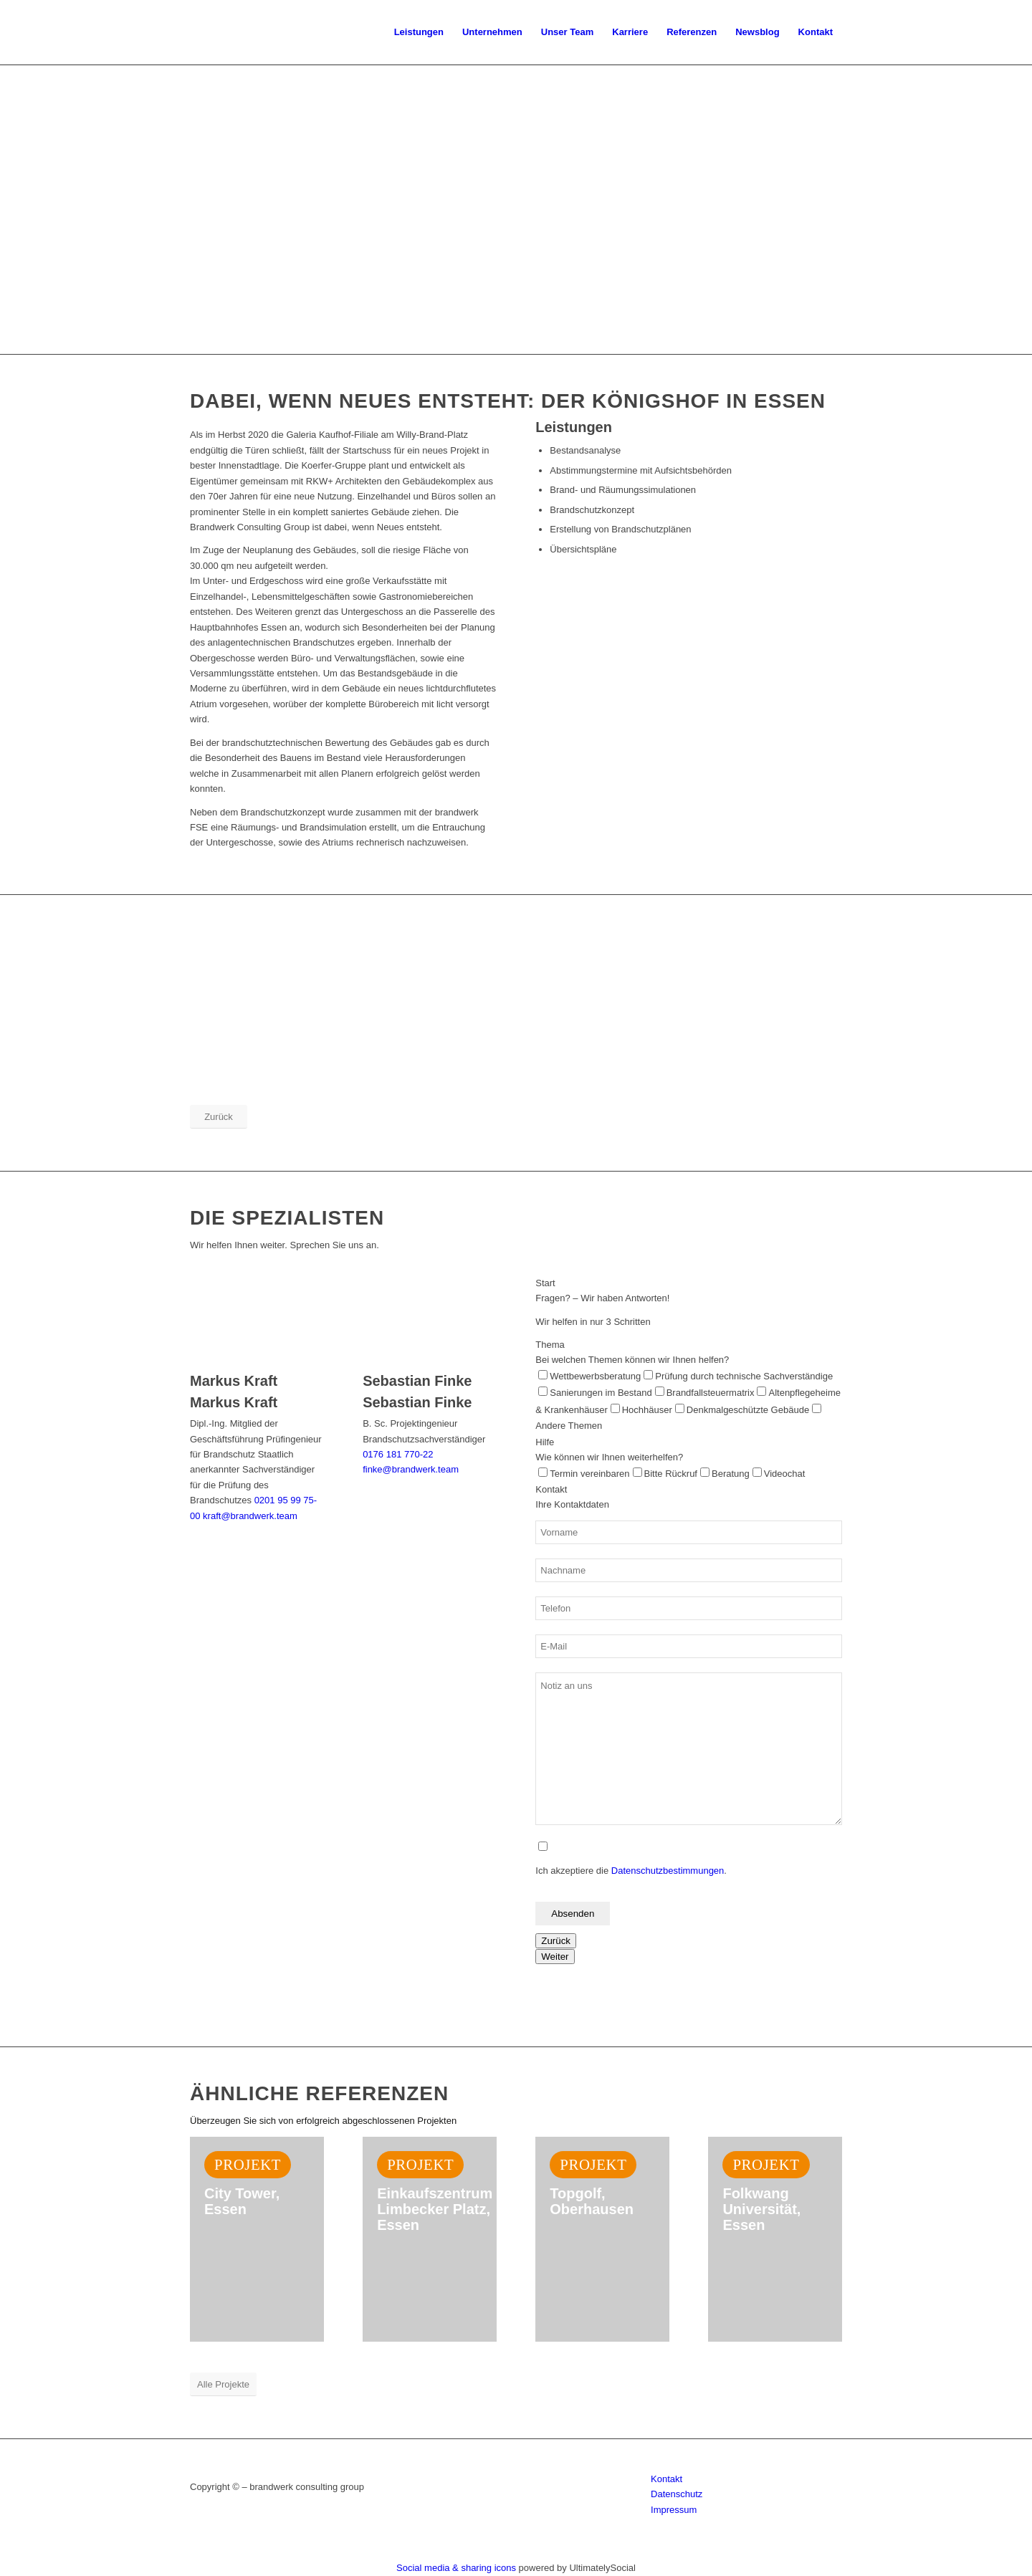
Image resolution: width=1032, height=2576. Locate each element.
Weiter (554, 1956)
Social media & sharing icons (457, 2567)
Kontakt (666, 2479)
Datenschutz (676, 2494)
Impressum (674, 2509)
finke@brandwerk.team (411, 1469)
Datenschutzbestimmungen (668, 1870)
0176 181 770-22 (398, 1454)
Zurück (555, 1940)
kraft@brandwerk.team (250, 1515)
